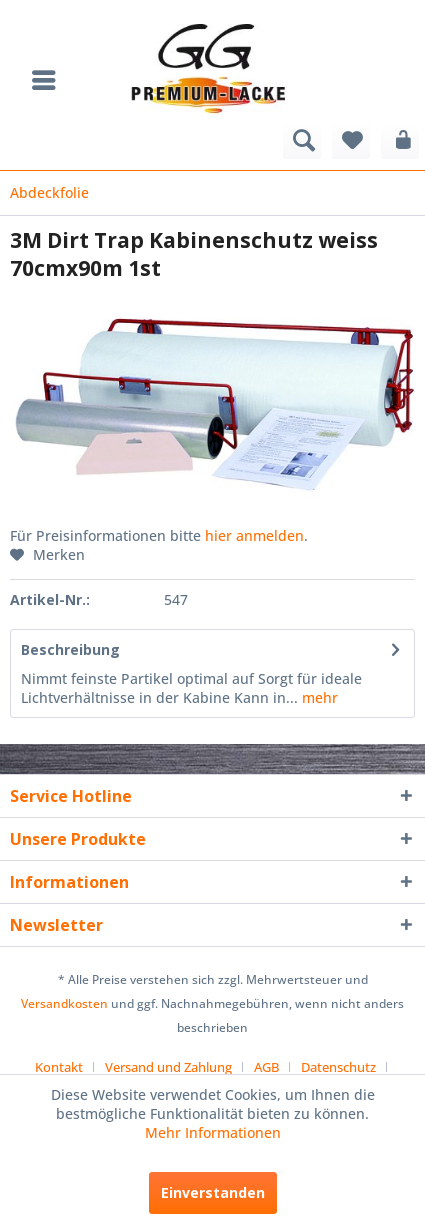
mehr (318, 697)
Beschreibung (70, 649)
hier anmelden (254, 535)
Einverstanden (213, 1192)
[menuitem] (49, 80)
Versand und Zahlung (168, 1067)
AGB (266, 1067)
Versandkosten (64, 1003)
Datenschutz (338, 1067)
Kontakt (59, 1067)
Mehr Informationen (213, 1132)
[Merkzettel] (351, 140)
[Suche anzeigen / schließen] (302, 140)
